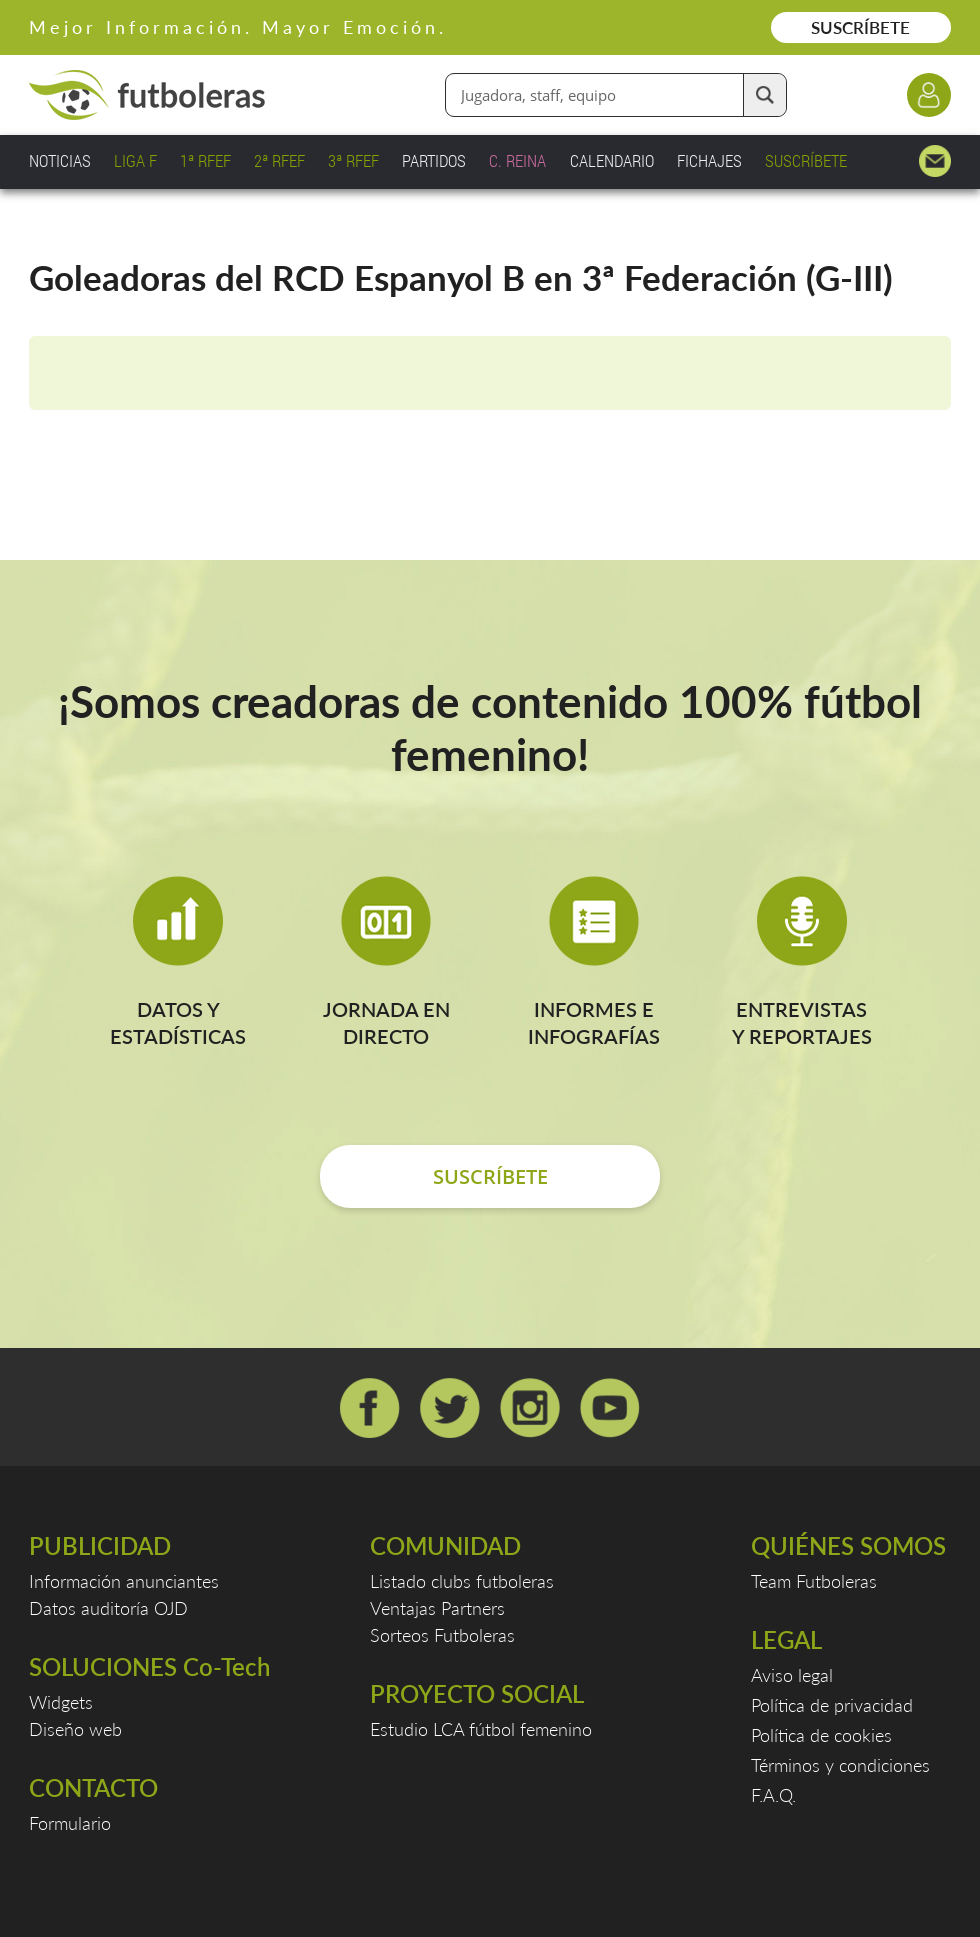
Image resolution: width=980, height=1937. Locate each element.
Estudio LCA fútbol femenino (481, 1729)
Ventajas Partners (437, 1608)
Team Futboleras (814, 1581)
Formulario (70, 1823)
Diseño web (75, 1729)
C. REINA (517, 160)
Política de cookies (821, 1735)
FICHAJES (709, 160)
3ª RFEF (353, 160)
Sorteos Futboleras (442, 1635)
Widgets (61, 1702)
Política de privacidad (832, 1705)
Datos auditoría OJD (108, 1608)
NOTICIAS (60, 160)
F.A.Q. (773, 1795)
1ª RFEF (205, 160)
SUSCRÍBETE (860, 27)
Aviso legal (792, 1675)
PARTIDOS (434, 160)
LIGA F (135, 160)
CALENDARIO (612, 160)
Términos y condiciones (840, 1765)
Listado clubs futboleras (462, 1581)
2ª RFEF (279, 160)
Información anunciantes (124, 1581)
